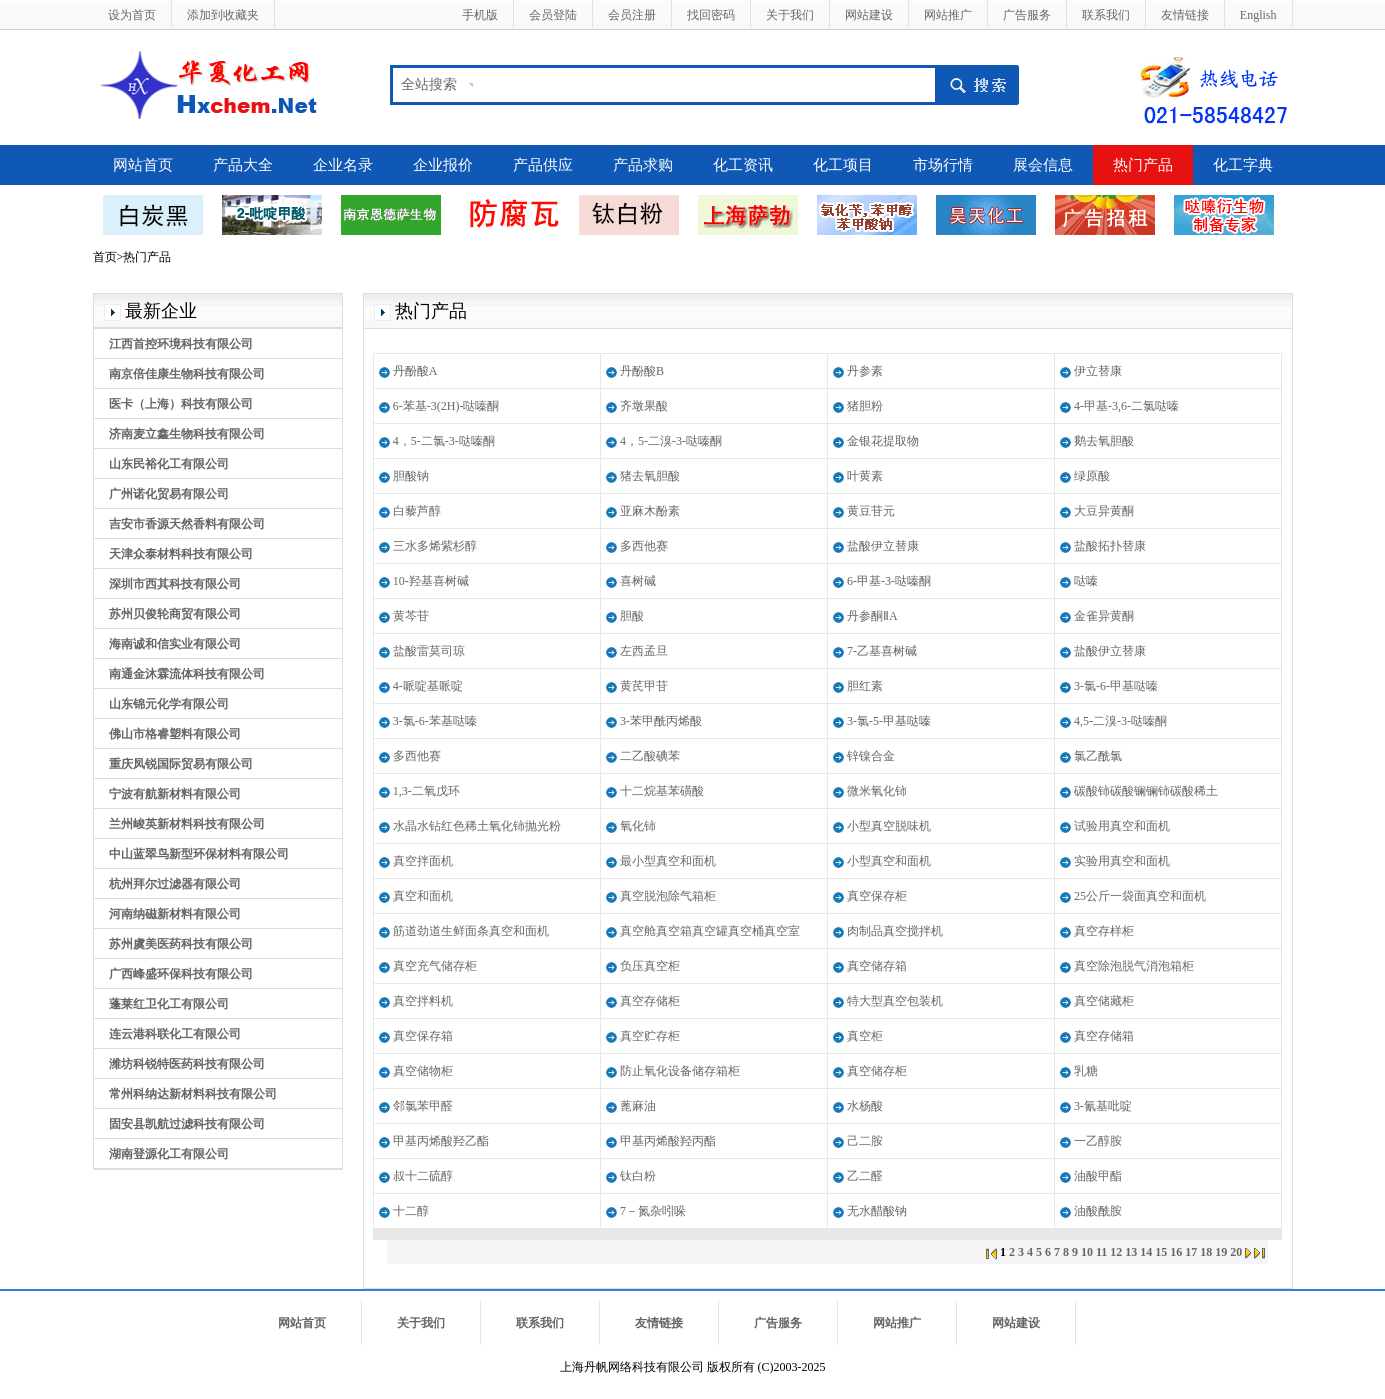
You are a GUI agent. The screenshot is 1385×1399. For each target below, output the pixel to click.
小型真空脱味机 (889, 826)
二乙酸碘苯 (650, 756)
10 (1087, 1252)
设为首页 (132, 15)
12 (1116, 1252)
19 (1221, 1252)
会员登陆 (553, 15)
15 (1161, 1252)
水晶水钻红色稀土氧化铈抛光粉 (477, 826)
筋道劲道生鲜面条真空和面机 (471, 931)
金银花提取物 (883, 441)
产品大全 (243, 165)
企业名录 (343, 165)
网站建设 (869, 15)
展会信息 (1043, 165)
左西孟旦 (644, 651)
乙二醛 (865, 1176)
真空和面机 (423, 896)
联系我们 (1106, 15)
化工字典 (1243, 165)
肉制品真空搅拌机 (895, 931)
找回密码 (711, 15)
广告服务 (1027, 15)
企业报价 (443, 165)
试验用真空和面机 (1122, 826)
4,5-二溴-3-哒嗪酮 (1120, 721)
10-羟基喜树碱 (431, 581)
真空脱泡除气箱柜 (668, 896)
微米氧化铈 (877, 791)
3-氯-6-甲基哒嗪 (1116, 686)
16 (1176, 1252)
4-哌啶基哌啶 (428, 686)
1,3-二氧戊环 (426, 791)
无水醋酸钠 (877, 1211)
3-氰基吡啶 (1103, 1106)
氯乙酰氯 (1098, 756)
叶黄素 (865, 476)
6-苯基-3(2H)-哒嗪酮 (446, 406)
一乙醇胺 (1098, 1141)
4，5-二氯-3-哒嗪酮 (444, 441)
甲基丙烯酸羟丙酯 (668, 1141)
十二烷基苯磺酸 (662, 791)
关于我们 (790, 15)
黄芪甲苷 (644, 686)
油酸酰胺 (1098, 1211)
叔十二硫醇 (423, 1176)
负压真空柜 (650, 966)
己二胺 (865, 1141)
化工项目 (843, 165)
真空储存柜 (877, 1071)
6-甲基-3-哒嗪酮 (889, 581)
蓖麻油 (638, 1106)
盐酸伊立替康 (883, 546)
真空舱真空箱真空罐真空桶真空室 (710, 931)
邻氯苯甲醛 (423, 1106)
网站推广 (948, 15)
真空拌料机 (423, 1001)
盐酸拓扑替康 (1110, 546)
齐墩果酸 (644, 406)
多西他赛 (644, 546)
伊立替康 (1098, 371)
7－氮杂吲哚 (653, 1211)
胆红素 (865, 686)
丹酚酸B (642, 371)
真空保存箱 (423, 1036)
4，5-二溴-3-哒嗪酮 (671, 441)
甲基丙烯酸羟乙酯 (441, 1141)
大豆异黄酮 (1104, 511)
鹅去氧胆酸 (1104, 441)
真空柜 (865, 1036)
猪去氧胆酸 (650, 476)
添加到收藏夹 (223, 15)
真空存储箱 (1104, 1036)
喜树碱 (638, 581)
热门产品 (1143, 165)
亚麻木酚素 (650, 511)
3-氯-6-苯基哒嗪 (435, 721)
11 (1101, 1252)
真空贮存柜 (650, 1036)
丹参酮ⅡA (872, 616)
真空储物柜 (423, 1071)
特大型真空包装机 (895, 1001)
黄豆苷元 (871, 511)
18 (1206, 1252)
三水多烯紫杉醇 (435, 546)
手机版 (480, 15)
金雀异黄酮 (1104, 616)
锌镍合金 (871, 756)
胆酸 (632, 616)
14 (1146, 1252)
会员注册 (632, 15)
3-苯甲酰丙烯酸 (661, 721)
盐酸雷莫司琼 (429, 651)
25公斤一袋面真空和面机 (1140, 896)
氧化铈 (638, 826)
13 (1131, 1252)
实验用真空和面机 (1122, 861)
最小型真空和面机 (668, 861)
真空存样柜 (1104, 931)
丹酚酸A (415, 371)
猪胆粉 (865, 406)
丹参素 (865, 371)
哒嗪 (1086, 581)
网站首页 (143, 165)
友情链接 (1185, 15)
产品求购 (643, 165)
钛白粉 (638, 1176)
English (1258, 15)
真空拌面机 (423, 861)
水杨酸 (865, 1106)
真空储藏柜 (1104, 1001)
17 (1191, 1252)
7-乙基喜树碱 (882, 651)
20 (1236, 1252)
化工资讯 (743, 165)
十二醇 (411, 1211)
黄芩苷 (411, 616)
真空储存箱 (877, 966)
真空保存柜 (877, 896)
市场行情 (943, 165)
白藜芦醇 (417, 511)
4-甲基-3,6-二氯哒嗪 (1126, 406)
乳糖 (1086, 1071)
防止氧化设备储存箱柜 (680, 1071)
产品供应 (543, 165)
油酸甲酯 (1098, 1176)
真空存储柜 (650, 1001)
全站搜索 (429, 84)
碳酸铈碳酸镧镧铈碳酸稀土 (1146, 791)
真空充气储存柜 (435, 966)
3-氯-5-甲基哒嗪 (889, 721)
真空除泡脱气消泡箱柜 (1134, 966)
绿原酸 (1092, 476)
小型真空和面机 (889, 861)
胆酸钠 (411, 476)
